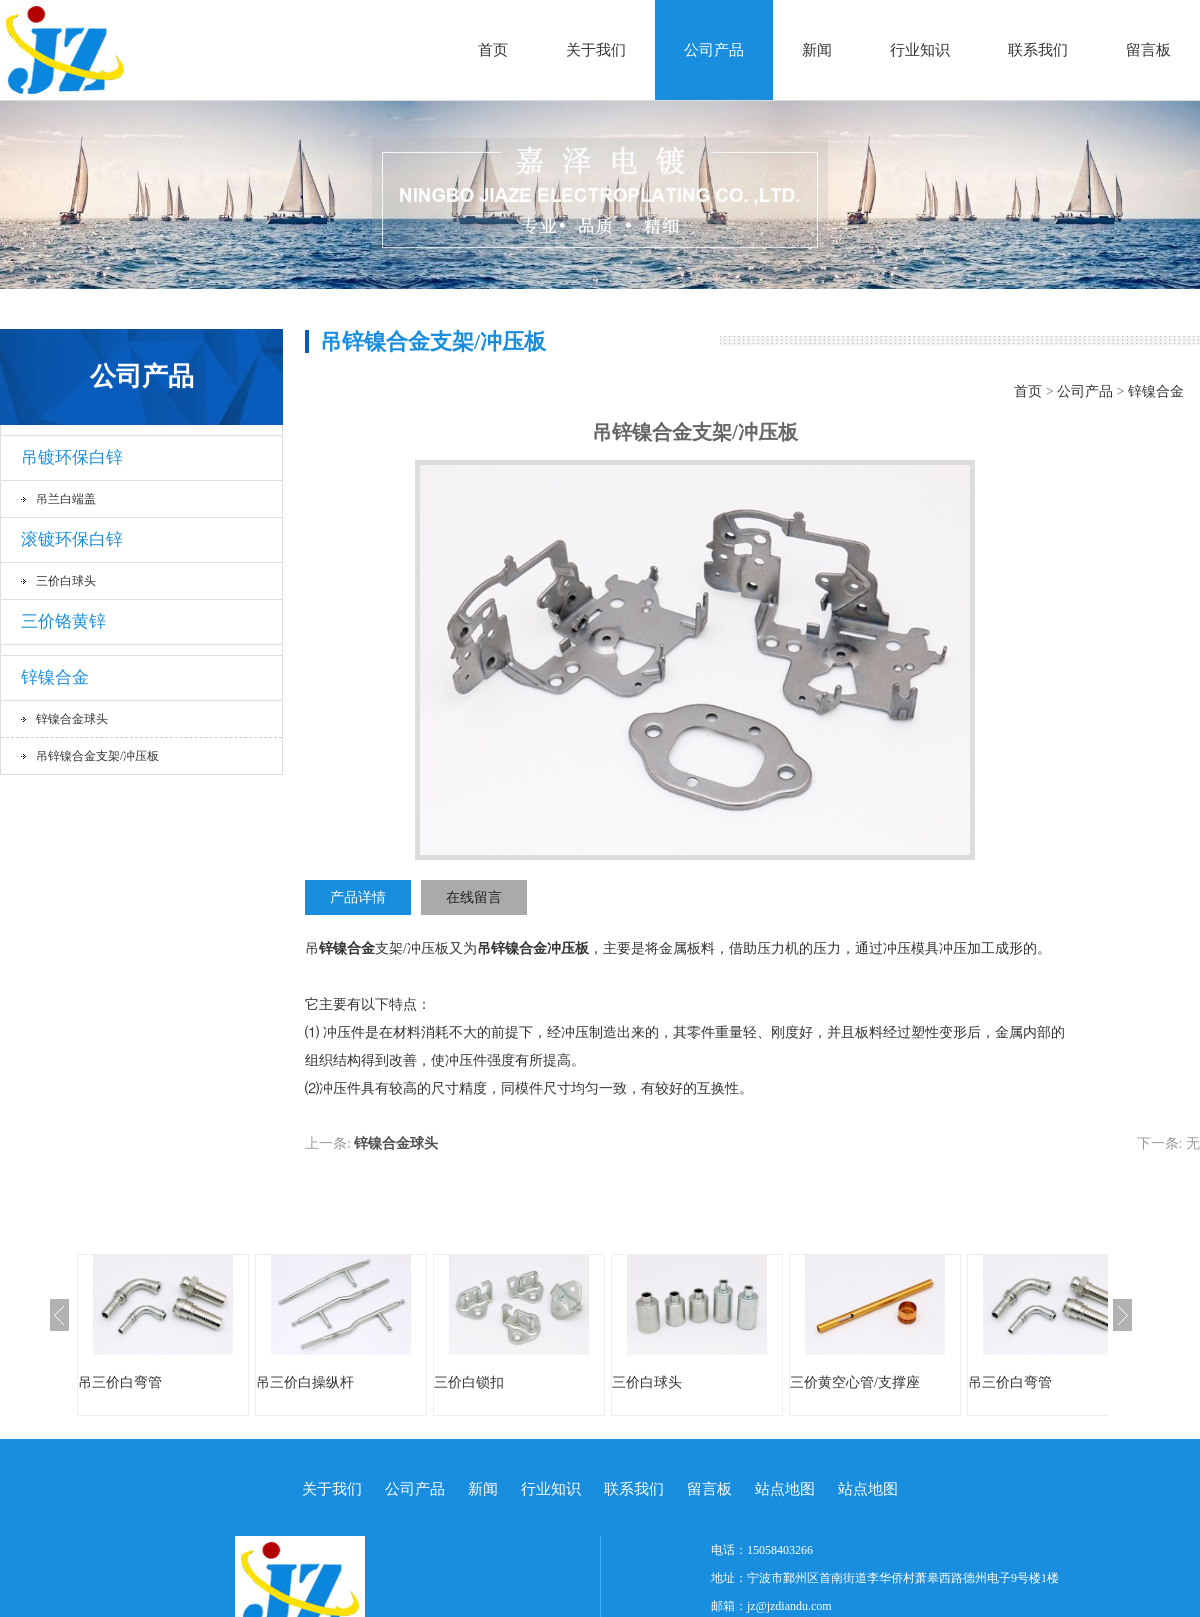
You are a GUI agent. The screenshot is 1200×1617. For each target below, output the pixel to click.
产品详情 (358, 897)
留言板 (1148, 50)
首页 (493, 50)
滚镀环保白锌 (72, 539)
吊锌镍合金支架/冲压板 (97, 756)
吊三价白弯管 (120, 1382)
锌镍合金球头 (72, 719)
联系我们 (1038, 50)
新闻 (817, 50)
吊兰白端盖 (66, 499)
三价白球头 (66, 581)
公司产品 (714, 50)
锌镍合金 (55, 677)
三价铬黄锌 (63, 621)
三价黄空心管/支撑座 (855, 1382)
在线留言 (474, 897)
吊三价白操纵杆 (305, 1382)
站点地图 (785, 1489)
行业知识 (920, 50)
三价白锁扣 (469, 1382)
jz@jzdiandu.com (789, 1606)
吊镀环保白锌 (72, 457)
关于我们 (596, 50)
